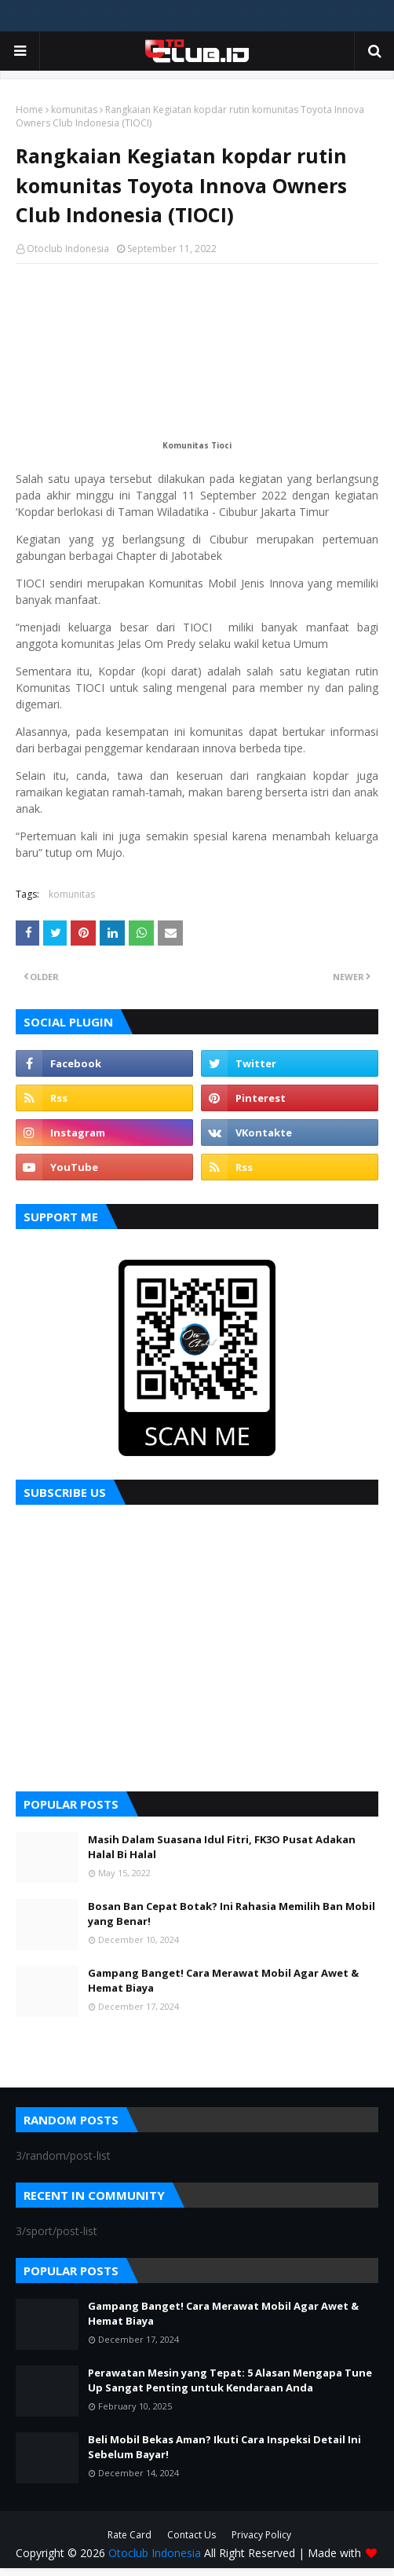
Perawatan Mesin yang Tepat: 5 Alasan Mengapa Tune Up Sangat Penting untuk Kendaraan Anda (230, 2380)
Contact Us (191, 2534)
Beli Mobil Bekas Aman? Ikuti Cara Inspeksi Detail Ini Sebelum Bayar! (224, 2447)
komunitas (74, 109)
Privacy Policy (261, 2534)
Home (29, 109)
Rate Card (129, 2534)
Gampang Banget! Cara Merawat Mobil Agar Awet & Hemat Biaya (223, 1981)
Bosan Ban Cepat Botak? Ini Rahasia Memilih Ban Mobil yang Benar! (231, 1914)
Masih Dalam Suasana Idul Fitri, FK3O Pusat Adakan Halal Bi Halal (222, 1847)
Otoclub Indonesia (68, 248)
